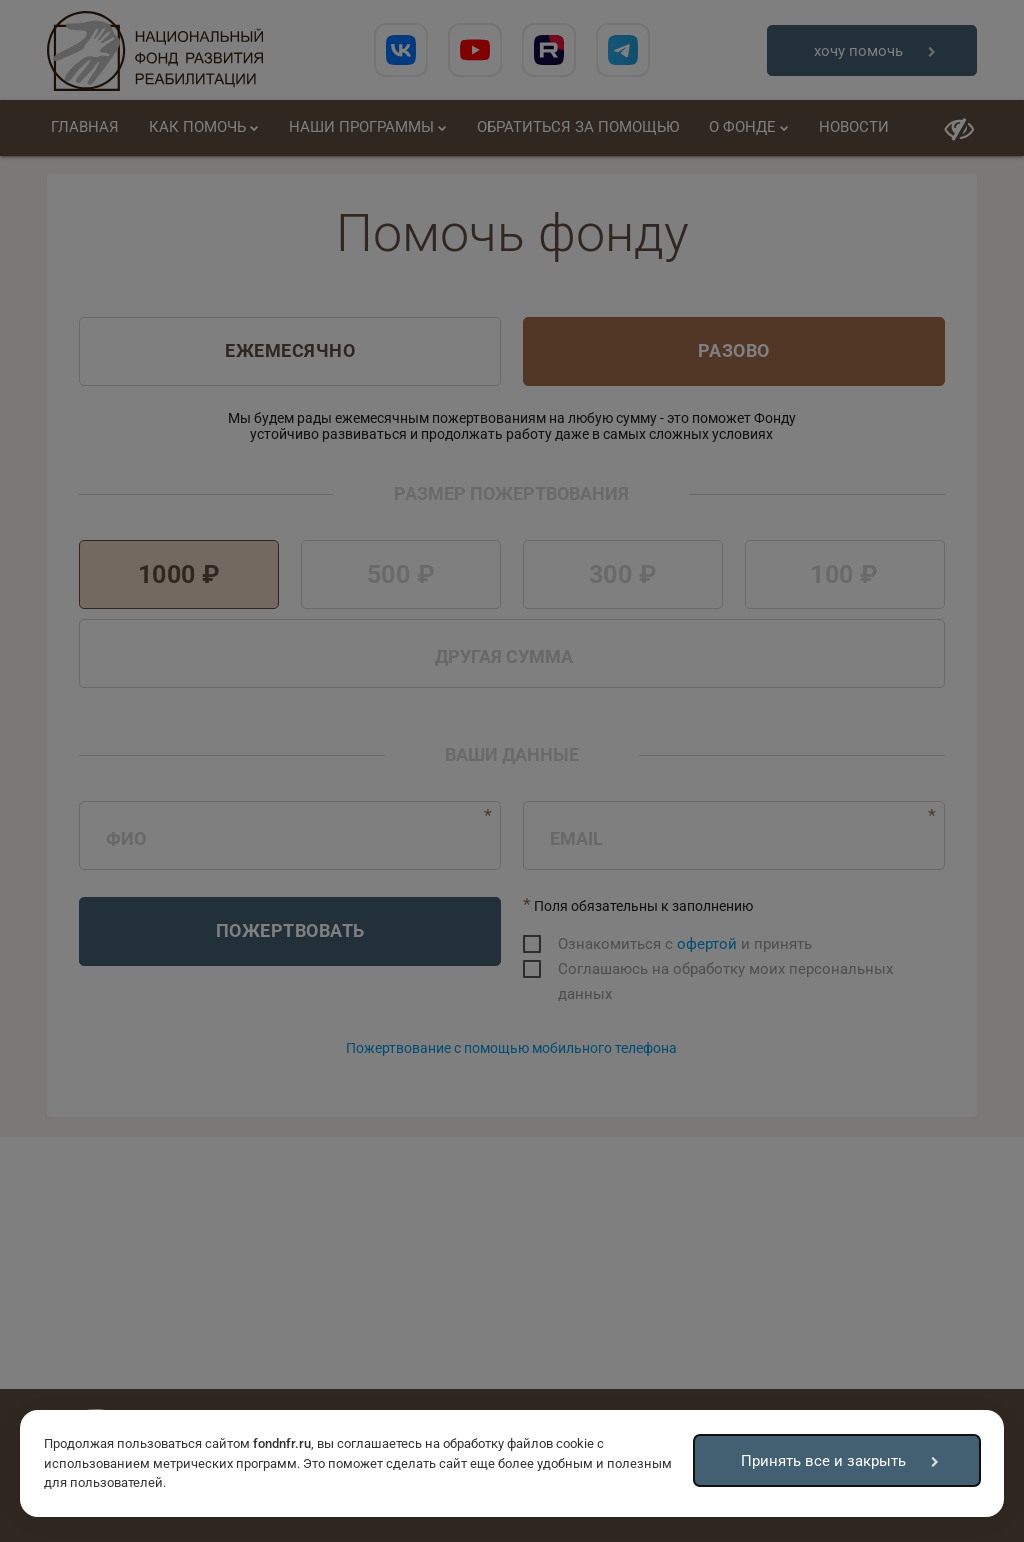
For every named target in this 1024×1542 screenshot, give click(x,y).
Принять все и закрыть (823, 1461)
